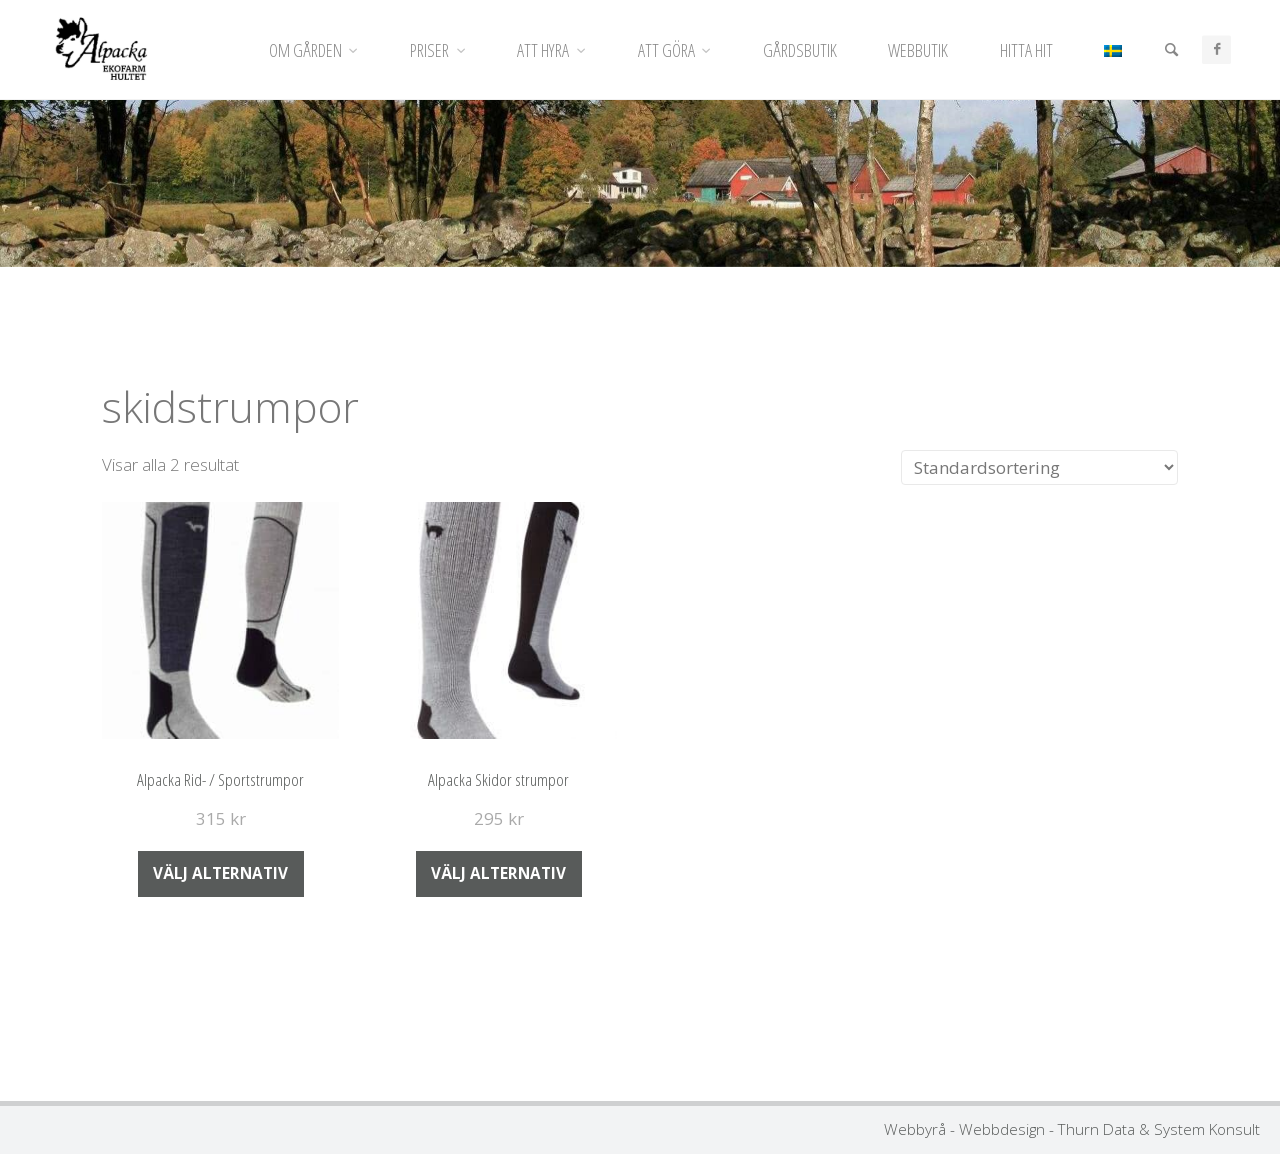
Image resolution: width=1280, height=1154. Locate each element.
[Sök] (1171, 50)
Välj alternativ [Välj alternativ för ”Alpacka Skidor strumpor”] (498, 873)
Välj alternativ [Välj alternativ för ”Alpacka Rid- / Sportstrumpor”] (220, 873)
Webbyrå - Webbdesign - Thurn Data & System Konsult (1072, 1129)
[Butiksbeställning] (1039, 468)
